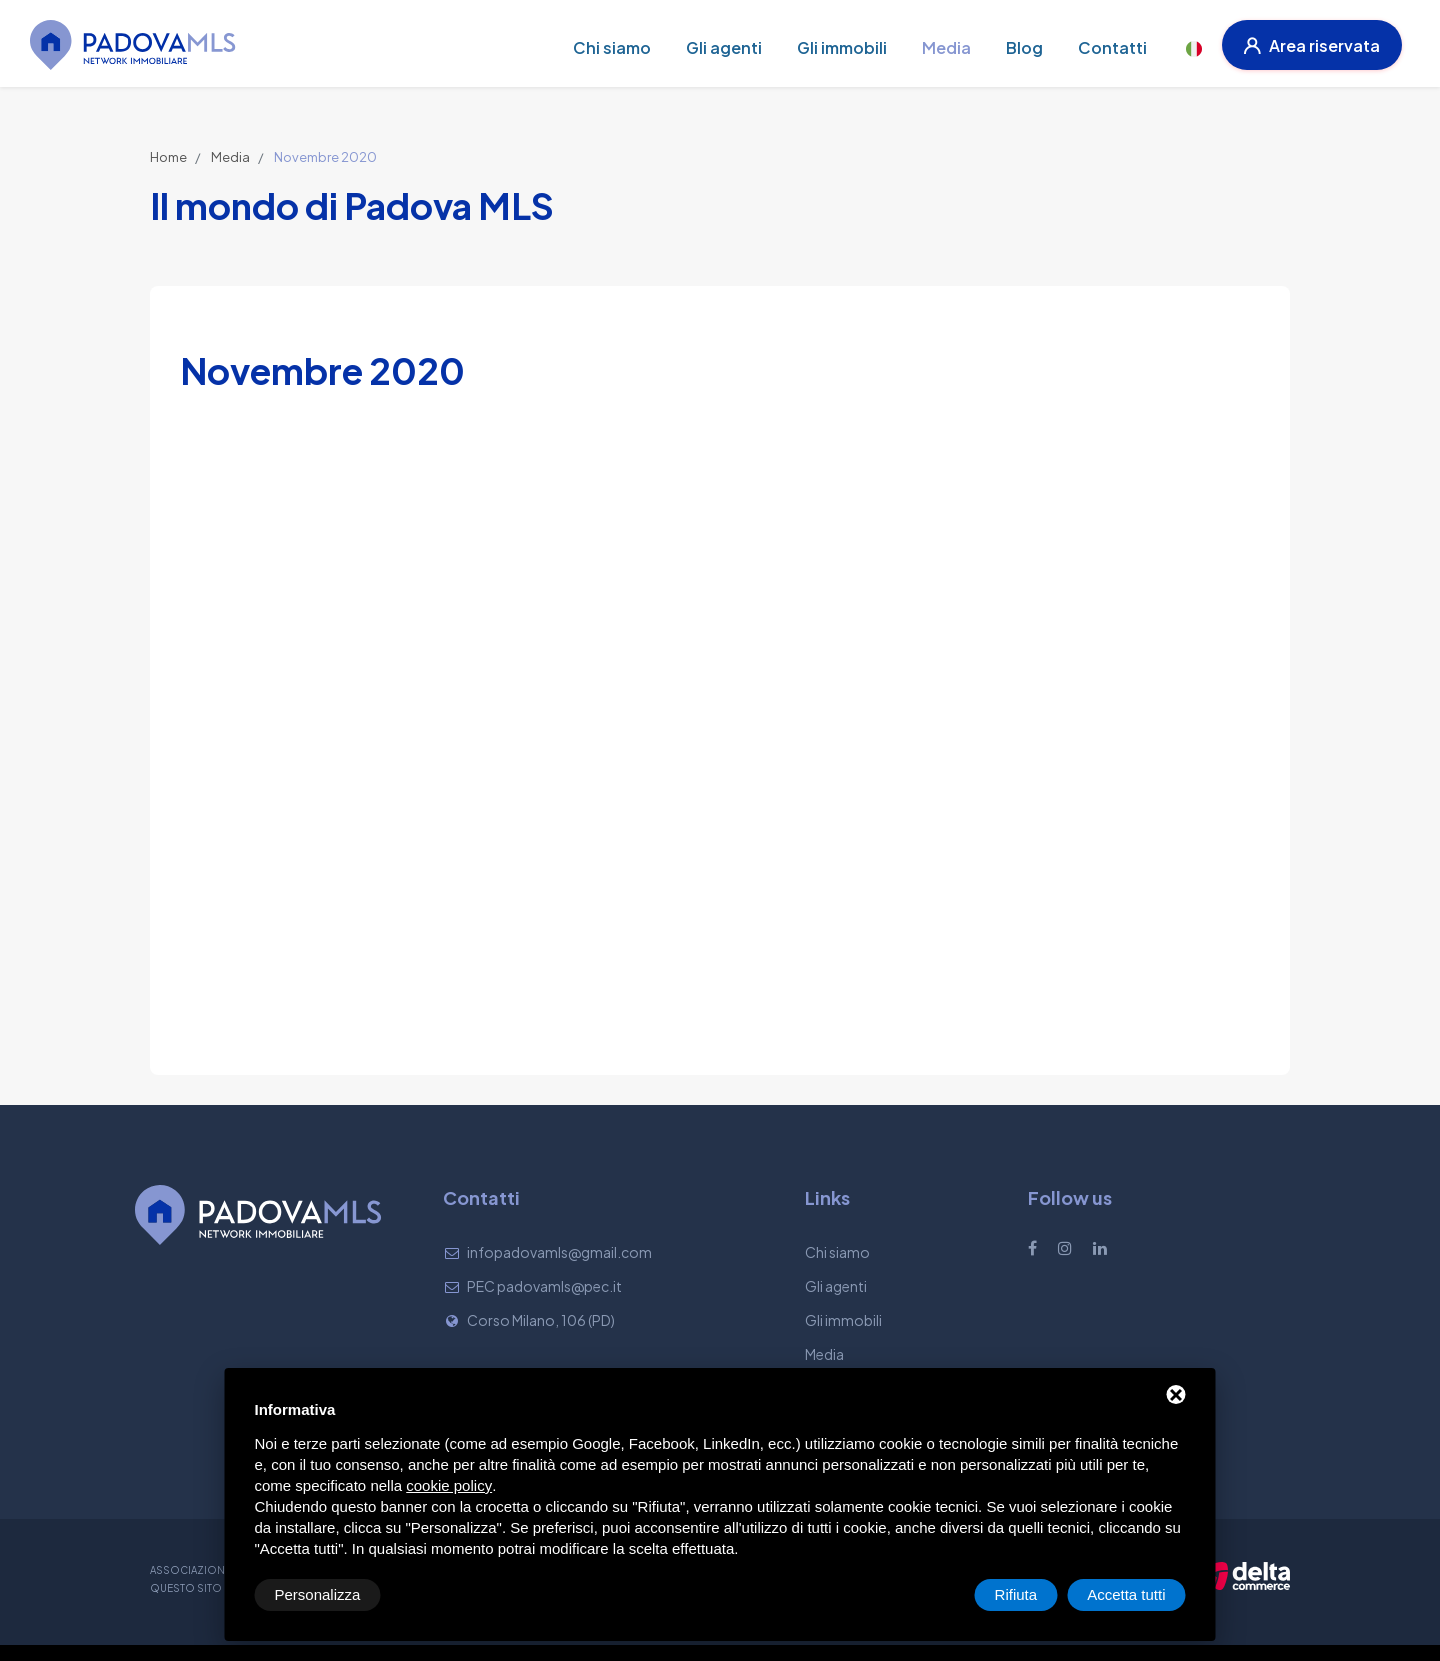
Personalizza (318, 1594)
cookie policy (449, 1485)
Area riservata (1312, 45)
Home (168, 157)
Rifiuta (1016, 1594)
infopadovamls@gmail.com (559, 1252)
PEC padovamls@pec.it (544, 1286)
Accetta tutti (1126, 1594)
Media (230, 157)
